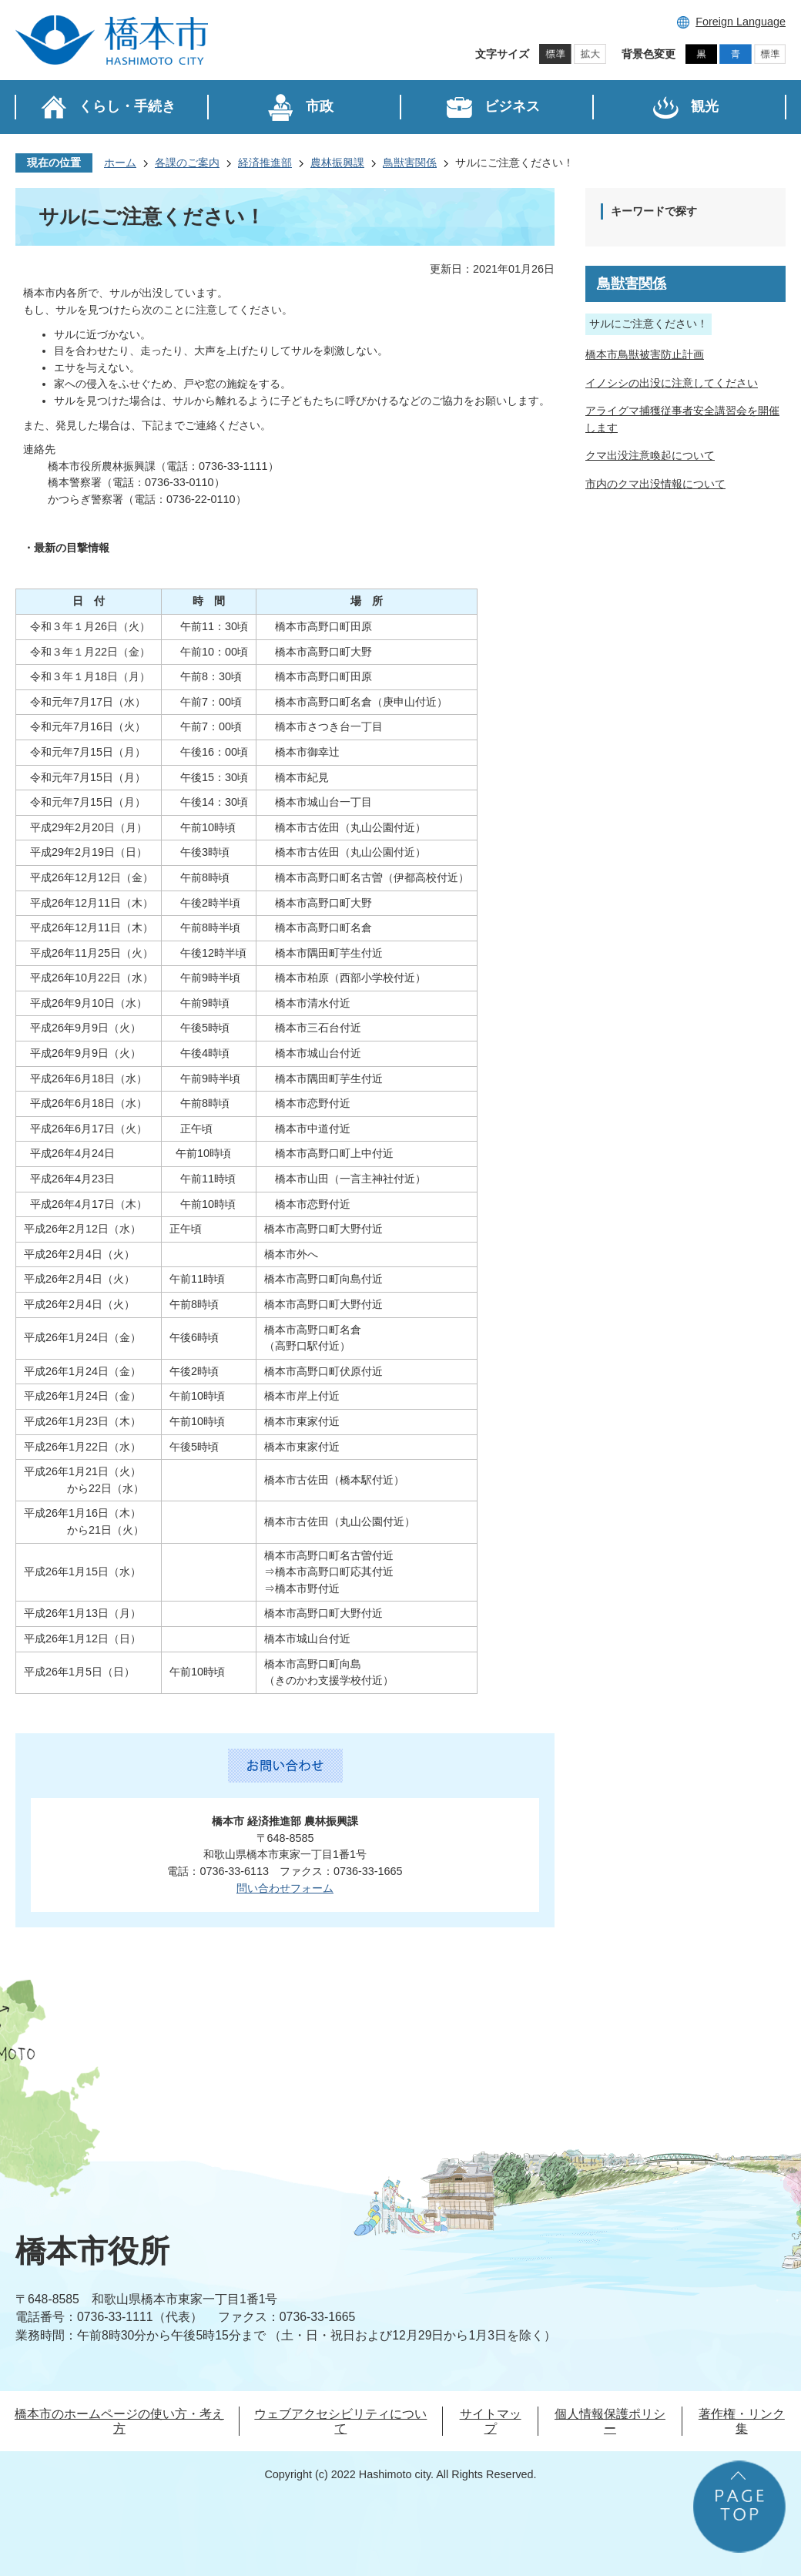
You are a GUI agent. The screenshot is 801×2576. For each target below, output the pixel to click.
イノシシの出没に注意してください (671, 383)
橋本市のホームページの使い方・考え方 (119, 2421)
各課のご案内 (187, 162)
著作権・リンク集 (742, 2421)
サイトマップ (490, 2421)
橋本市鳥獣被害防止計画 (644, 354)
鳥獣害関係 (410, 162)
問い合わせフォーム (284, 1888)
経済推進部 (265, 162)
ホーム (120, 162)
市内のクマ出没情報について (655, 484)
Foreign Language (740, 21)
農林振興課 (337, 162)
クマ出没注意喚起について (650, 455)
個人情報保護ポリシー (610, 2421)
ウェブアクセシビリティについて (340, 2421)
